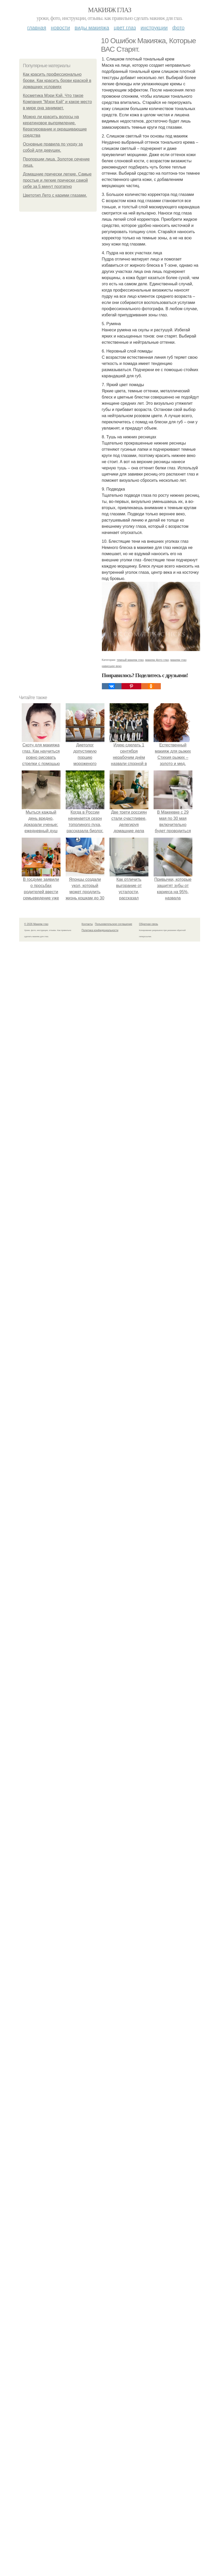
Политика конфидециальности (100, 2133)
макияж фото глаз (157, 1863)
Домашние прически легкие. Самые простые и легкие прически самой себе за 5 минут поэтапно (57, 180)
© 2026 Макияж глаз (36, 2127)
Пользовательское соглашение (113, 2127)
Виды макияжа (92, 27)
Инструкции (154, 27)
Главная (36, 27)
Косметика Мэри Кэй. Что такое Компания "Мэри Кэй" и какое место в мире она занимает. (57, 101)
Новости (60, 27)
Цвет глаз (125, 27)
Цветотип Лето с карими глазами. (55, 195)
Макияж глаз (109, 10)
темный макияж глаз (130, 1863)
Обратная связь (148, 2127)
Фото (178, 27)
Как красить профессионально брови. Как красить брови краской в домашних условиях (57, 80)
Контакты (87, 2127)
